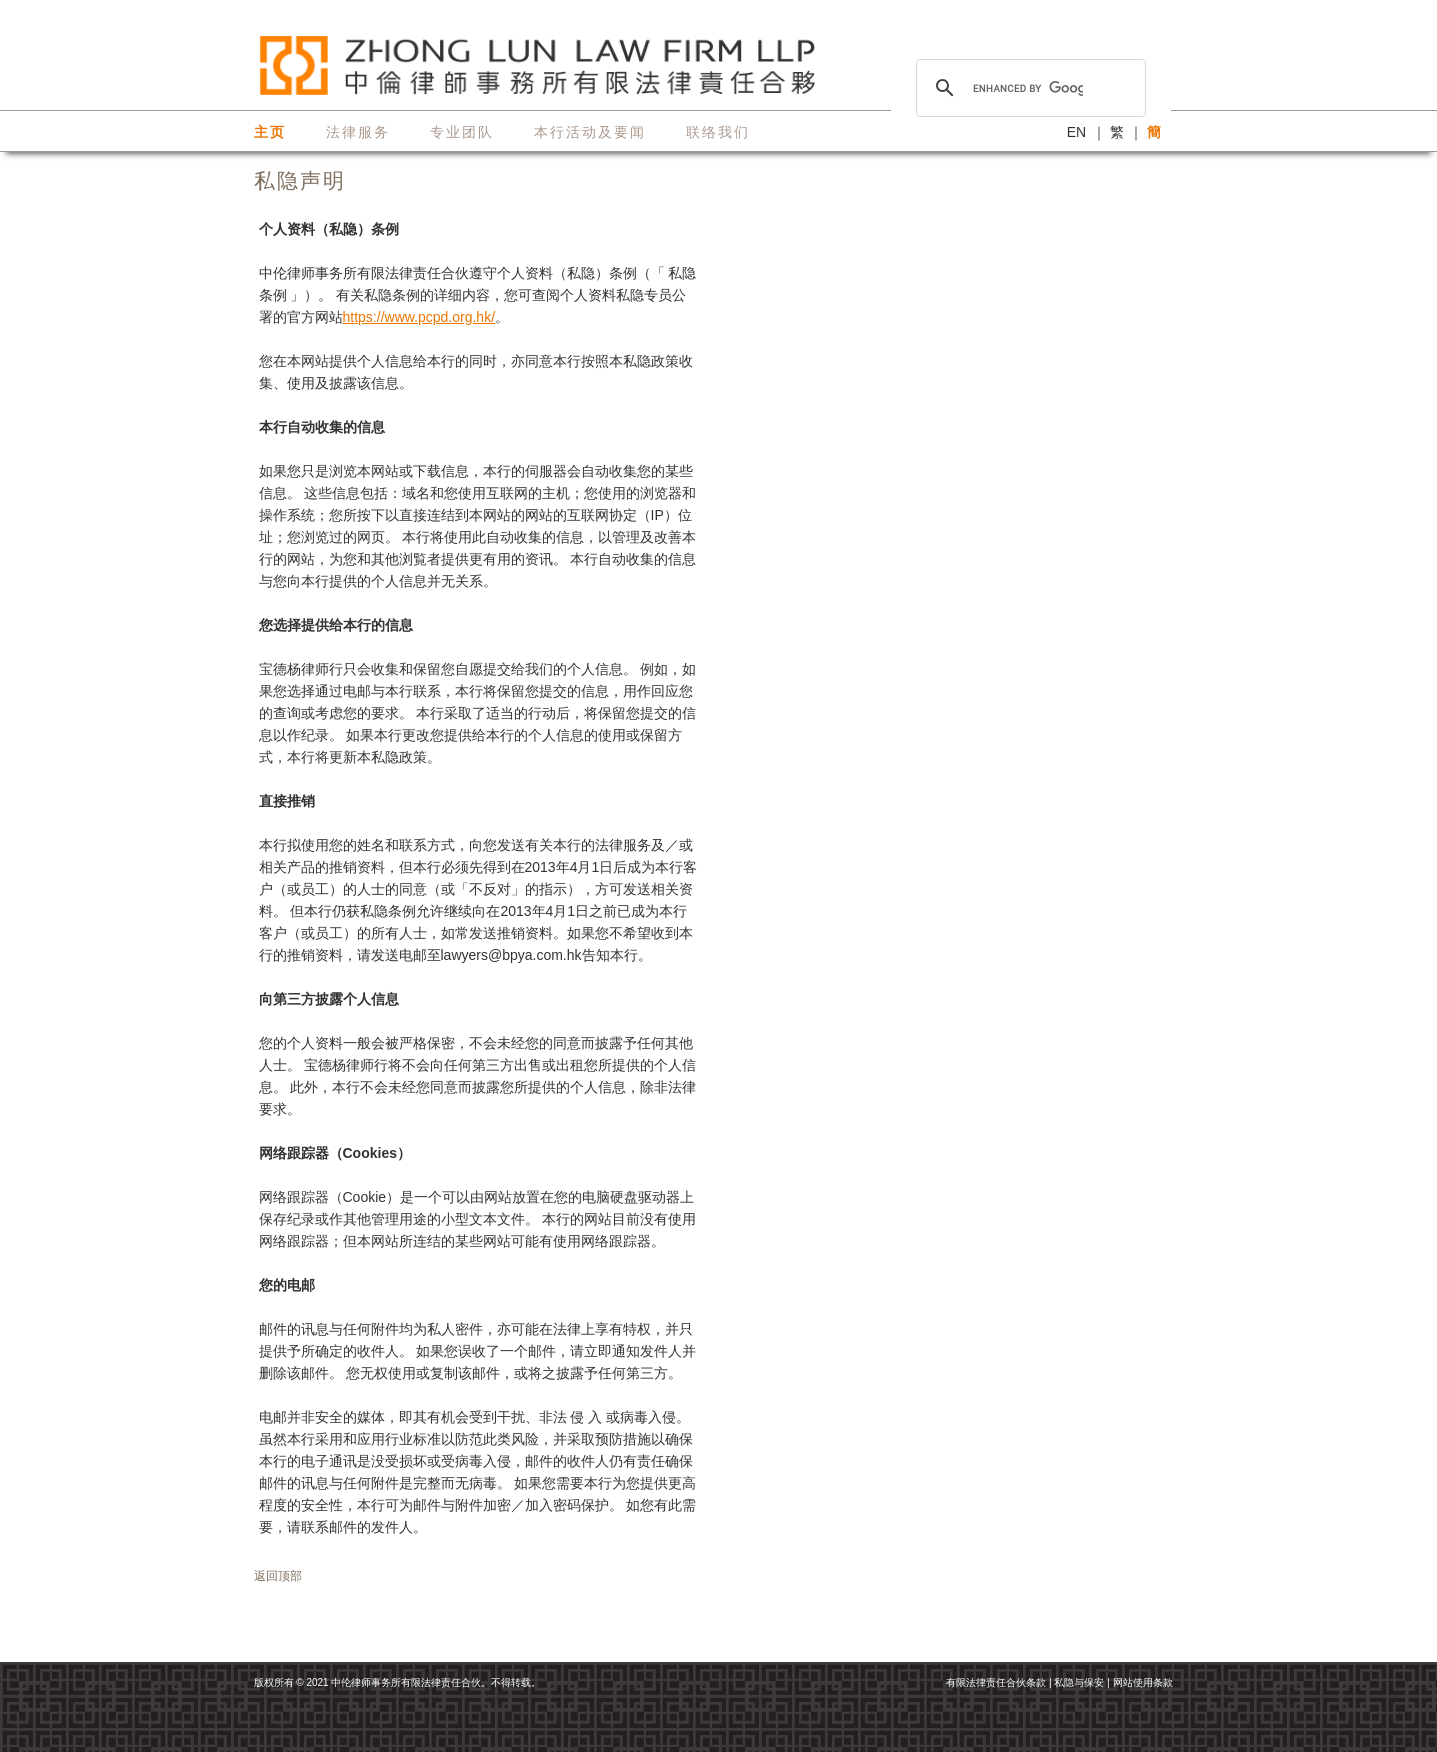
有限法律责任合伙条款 (996, 1682)
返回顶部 (278, 1576)
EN (1076, 132)
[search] (1028, 88)
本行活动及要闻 (590, 132)
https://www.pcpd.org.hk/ (419, 317)
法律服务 (358, 132)
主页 (270, 132)
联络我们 (718, 132)
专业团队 (462, 132)
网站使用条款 (1143, 1682)
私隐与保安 (1079, 1682)
